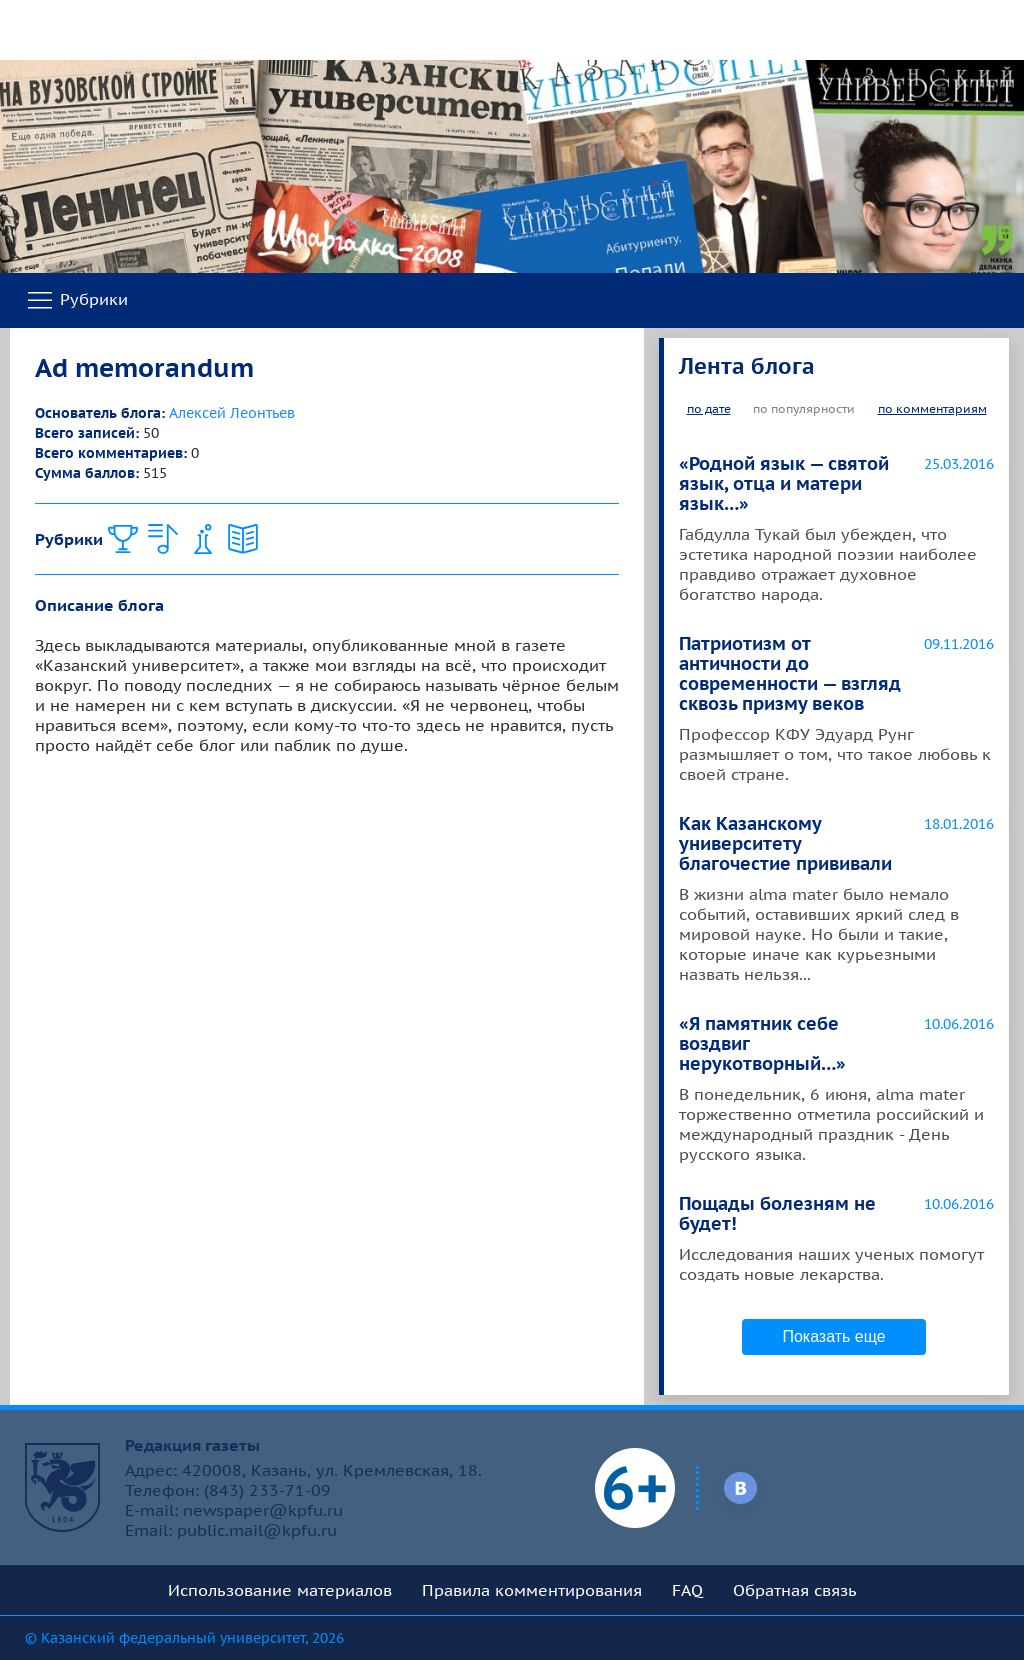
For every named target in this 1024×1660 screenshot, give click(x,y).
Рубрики (76, 301)
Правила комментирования (532, 1590)
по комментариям (932, 408)
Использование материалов (280, 1590)
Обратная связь (795, 1590)
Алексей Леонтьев (232, 413)
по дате (709, 408)
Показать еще (833, 1336)
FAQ (687, 1590)
